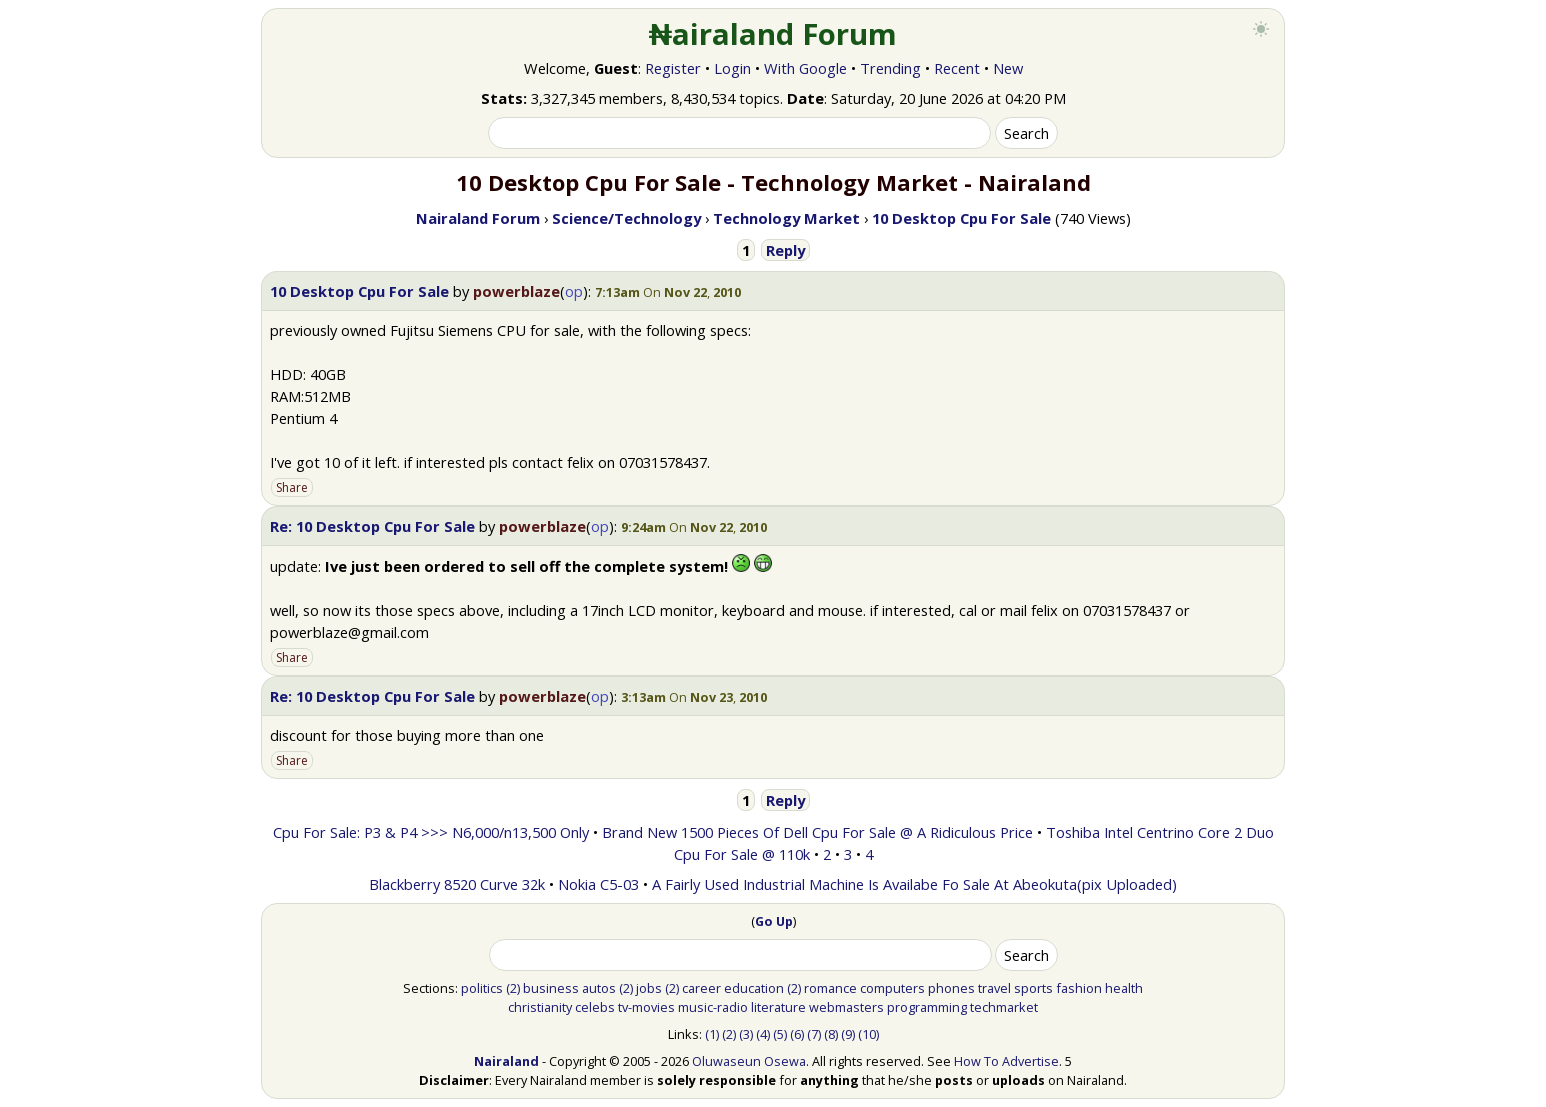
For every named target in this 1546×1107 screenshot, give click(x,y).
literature (778, 1007)
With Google (805, 68)
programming (927, 1007)
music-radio (713, 1007)
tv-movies (646, 1007)
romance (830, 988)
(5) (780, 1034)
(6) (797, 1034)
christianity (540, 1007)
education (754, 988)
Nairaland (506, 1061)
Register (673, 68)
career (701, 988)
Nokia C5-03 (598, 884)
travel (994, 988)
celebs (595, 1007)
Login (732, 68)
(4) (763, 1034)
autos (599, 988)
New (1008, 68)
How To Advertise (1006, 1061)
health (1124, 988)
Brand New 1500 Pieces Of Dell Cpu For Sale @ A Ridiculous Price (817, 832)
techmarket (1004, 1007)
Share (292, 487)
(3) (746, 1034)
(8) (831, 1034)
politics (482, 988)
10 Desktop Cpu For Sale (359, 291)
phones (951, 988)
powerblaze (516, 291)
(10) (868, 1034)
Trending (890, 68)
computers (892, 988)
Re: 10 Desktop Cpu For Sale (372, 526)
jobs (649, 988)
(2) (513, 988)
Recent (957, 68)
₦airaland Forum (773, 34)
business (551, 988)
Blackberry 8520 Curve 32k (457, 884)
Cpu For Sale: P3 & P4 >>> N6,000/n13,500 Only (431, 832)
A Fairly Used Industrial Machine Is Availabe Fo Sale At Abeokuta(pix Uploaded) (914, 884)
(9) (848, 1034)
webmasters (846, 1007)
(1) (712, 1034)
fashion (1079, 988)
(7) (814, 1034)
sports (1033, 988)
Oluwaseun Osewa (749, 1061)
